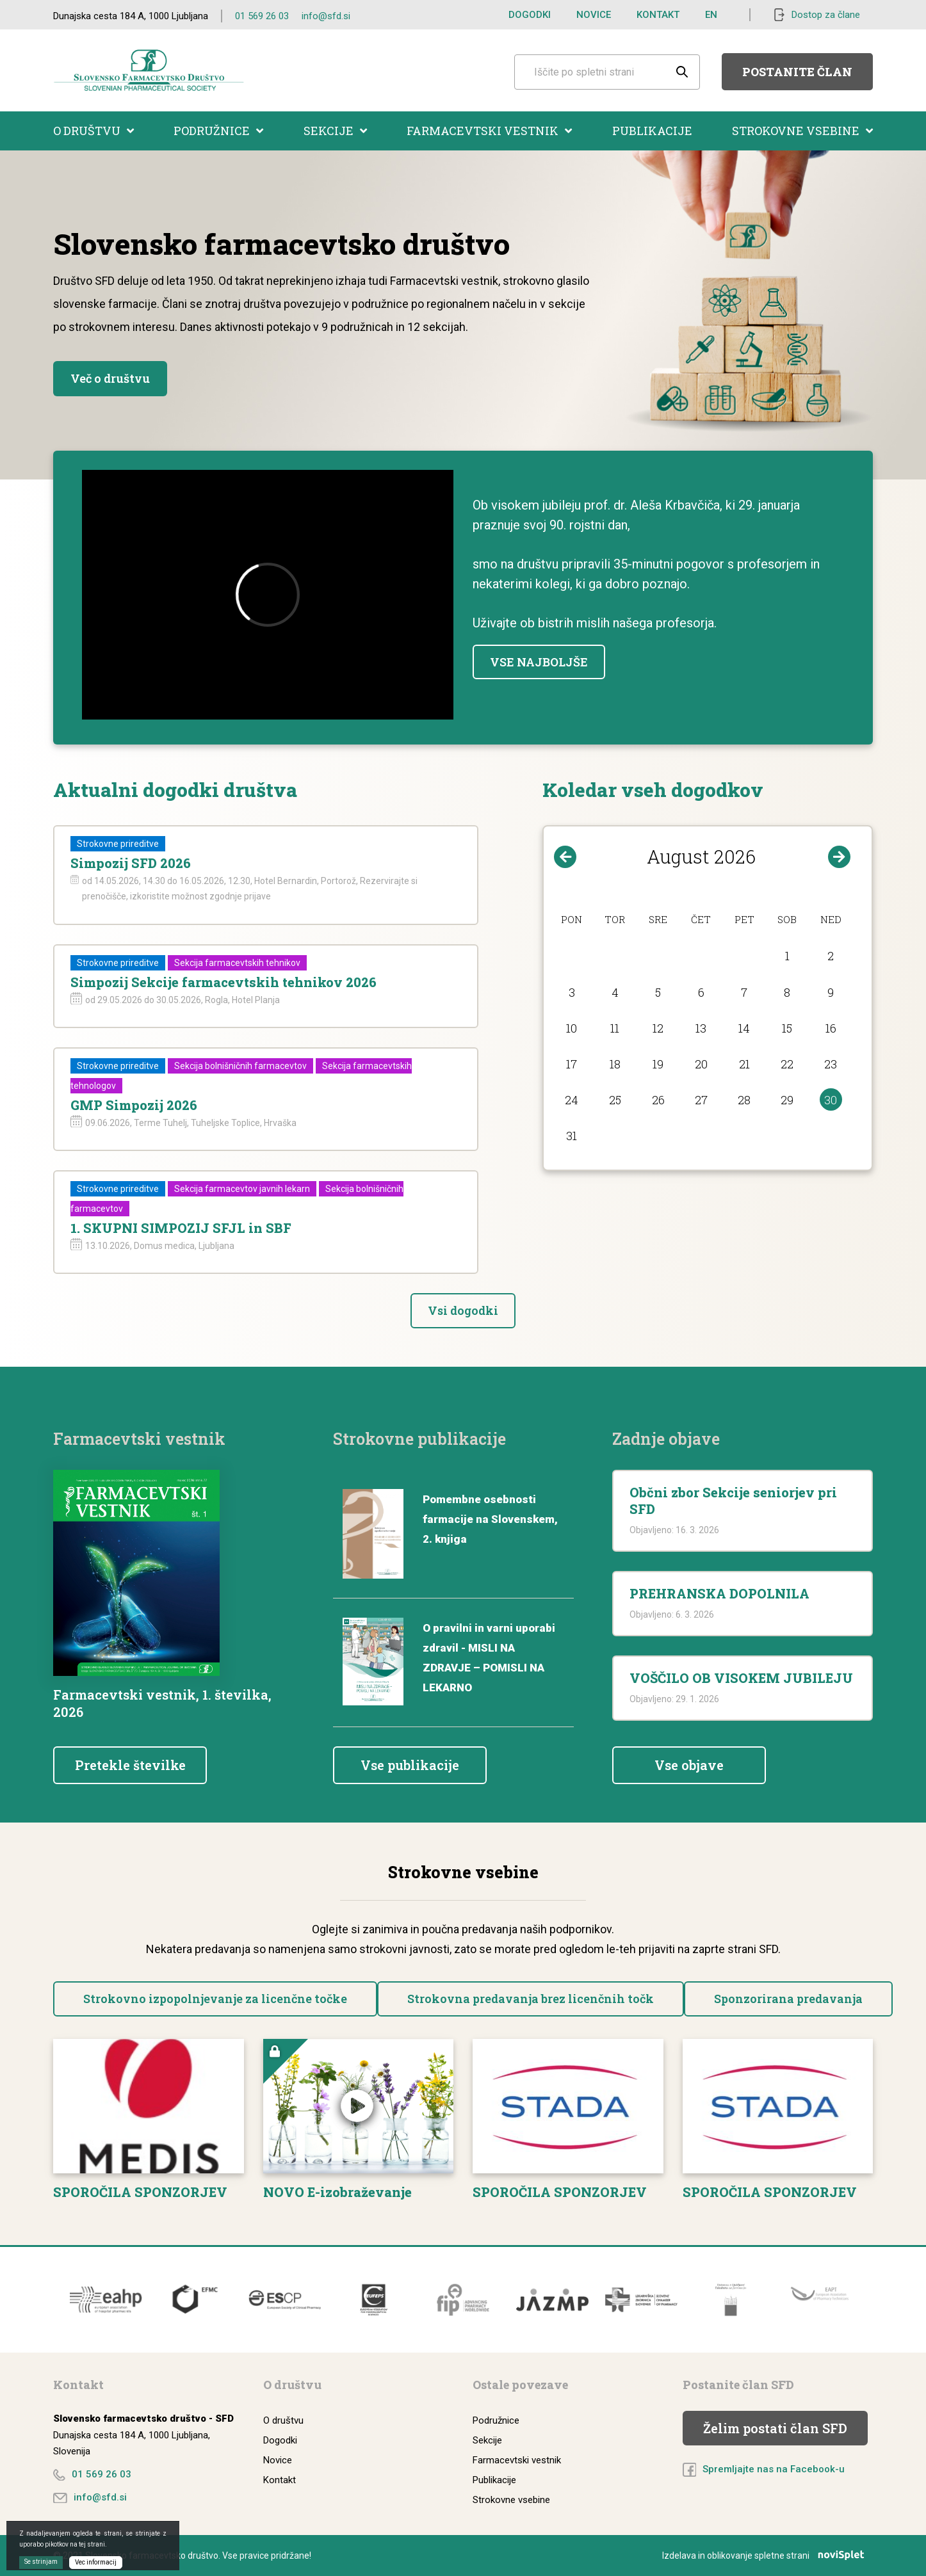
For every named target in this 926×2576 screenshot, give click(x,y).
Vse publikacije (410, 1765)
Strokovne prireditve (118, 844)
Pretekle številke (130, 1765)
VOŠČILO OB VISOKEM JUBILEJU (741, 1678)
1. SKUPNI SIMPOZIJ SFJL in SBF (180, 1228)
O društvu (93, 130)
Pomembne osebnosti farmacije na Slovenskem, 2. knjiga (490, 1519)
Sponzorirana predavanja (788, 1998)
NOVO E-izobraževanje (337, 2192)
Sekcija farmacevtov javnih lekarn (242, 1189)
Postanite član (797, 71)
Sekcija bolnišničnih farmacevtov (240, 1066)
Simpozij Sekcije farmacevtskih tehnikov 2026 (223, 982)
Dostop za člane (826, 14)
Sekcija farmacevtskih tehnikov (237, 963)
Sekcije (335, 130)
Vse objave (689, 1765)
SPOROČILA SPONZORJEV (140, 2192)
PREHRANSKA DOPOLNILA (719, 1593)
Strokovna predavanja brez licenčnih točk (530, 1998)
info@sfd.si (326, 16)
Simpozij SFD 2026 (130, 863)
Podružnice (218, 130)
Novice (593, 14)
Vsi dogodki (463, 1310)
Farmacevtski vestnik (489, 130)
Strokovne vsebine (802, 130)
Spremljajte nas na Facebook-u (774, 2469)
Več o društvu (110, 378)
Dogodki (529, 14)
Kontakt (658, 14)
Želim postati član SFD (775, 2428)
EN (711, 14)
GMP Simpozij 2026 (133, 1105)
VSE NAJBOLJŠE (539, 662)
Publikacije (652, 130)
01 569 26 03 (262, 16)
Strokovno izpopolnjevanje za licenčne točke (215, 1998)
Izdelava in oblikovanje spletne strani (767, 2555)
